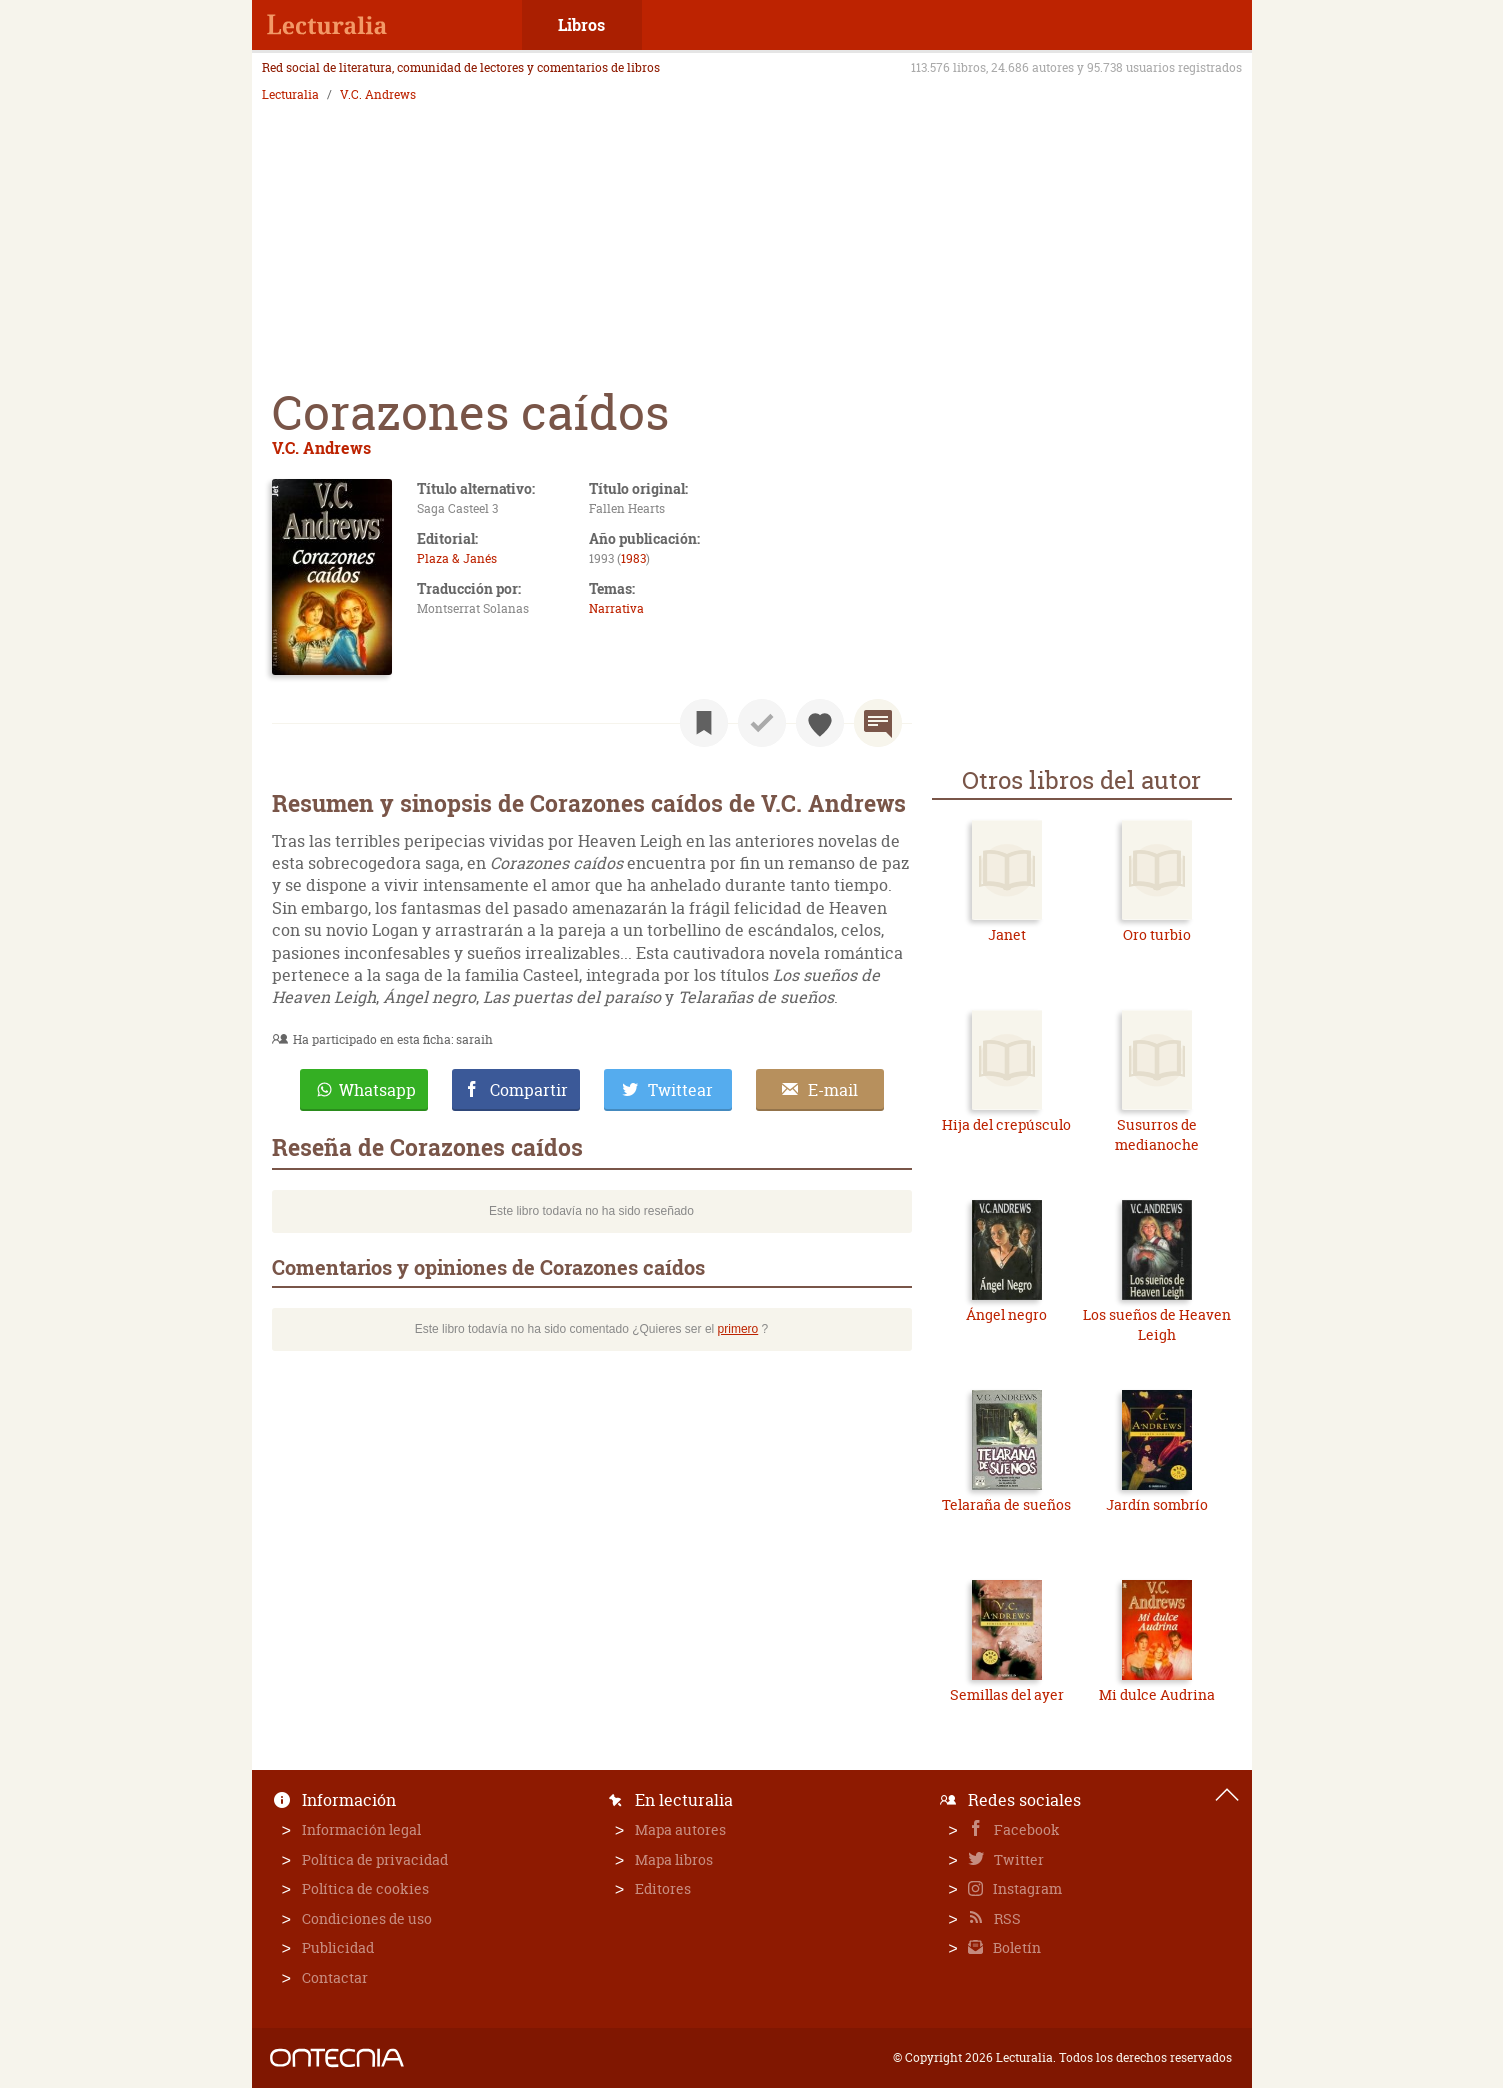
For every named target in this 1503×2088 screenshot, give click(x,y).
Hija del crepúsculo (1006, 1124)
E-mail (833, 1090)
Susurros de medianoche (1157, 1134)
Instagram (1026, 1888)
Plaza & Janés (457, 558)
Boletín (1015, 1947)
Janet (1007, 934)
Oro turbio (1157, 934)
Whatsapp (377, 1090)
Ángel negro (1006, 1314)
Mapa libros (674, 1859)
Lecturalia (290, 95)
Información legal (361, 1829)
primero (738, 1329)
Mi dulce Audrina (1157, 1694)
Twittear (680, 1090)
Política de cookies (365, 1888)
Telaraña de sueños (1006, 1504)
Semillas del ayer (1007, 1694)
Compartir (529, 1090)
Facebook (1025, 1829)
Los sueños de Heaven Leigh (1157, 1324)
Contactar (335, 1977)
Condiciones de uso (367, 1918)
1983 (633, 558)
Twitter (1017, 1859)
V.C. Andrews (378, 95)
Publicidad (338, 1947)
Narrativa (616, 608)
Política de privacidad (375, 1859)
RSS (1006, 1918)
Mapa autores (680, 1829)
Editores (663, 1888)
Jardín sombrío (1157, 1504)
